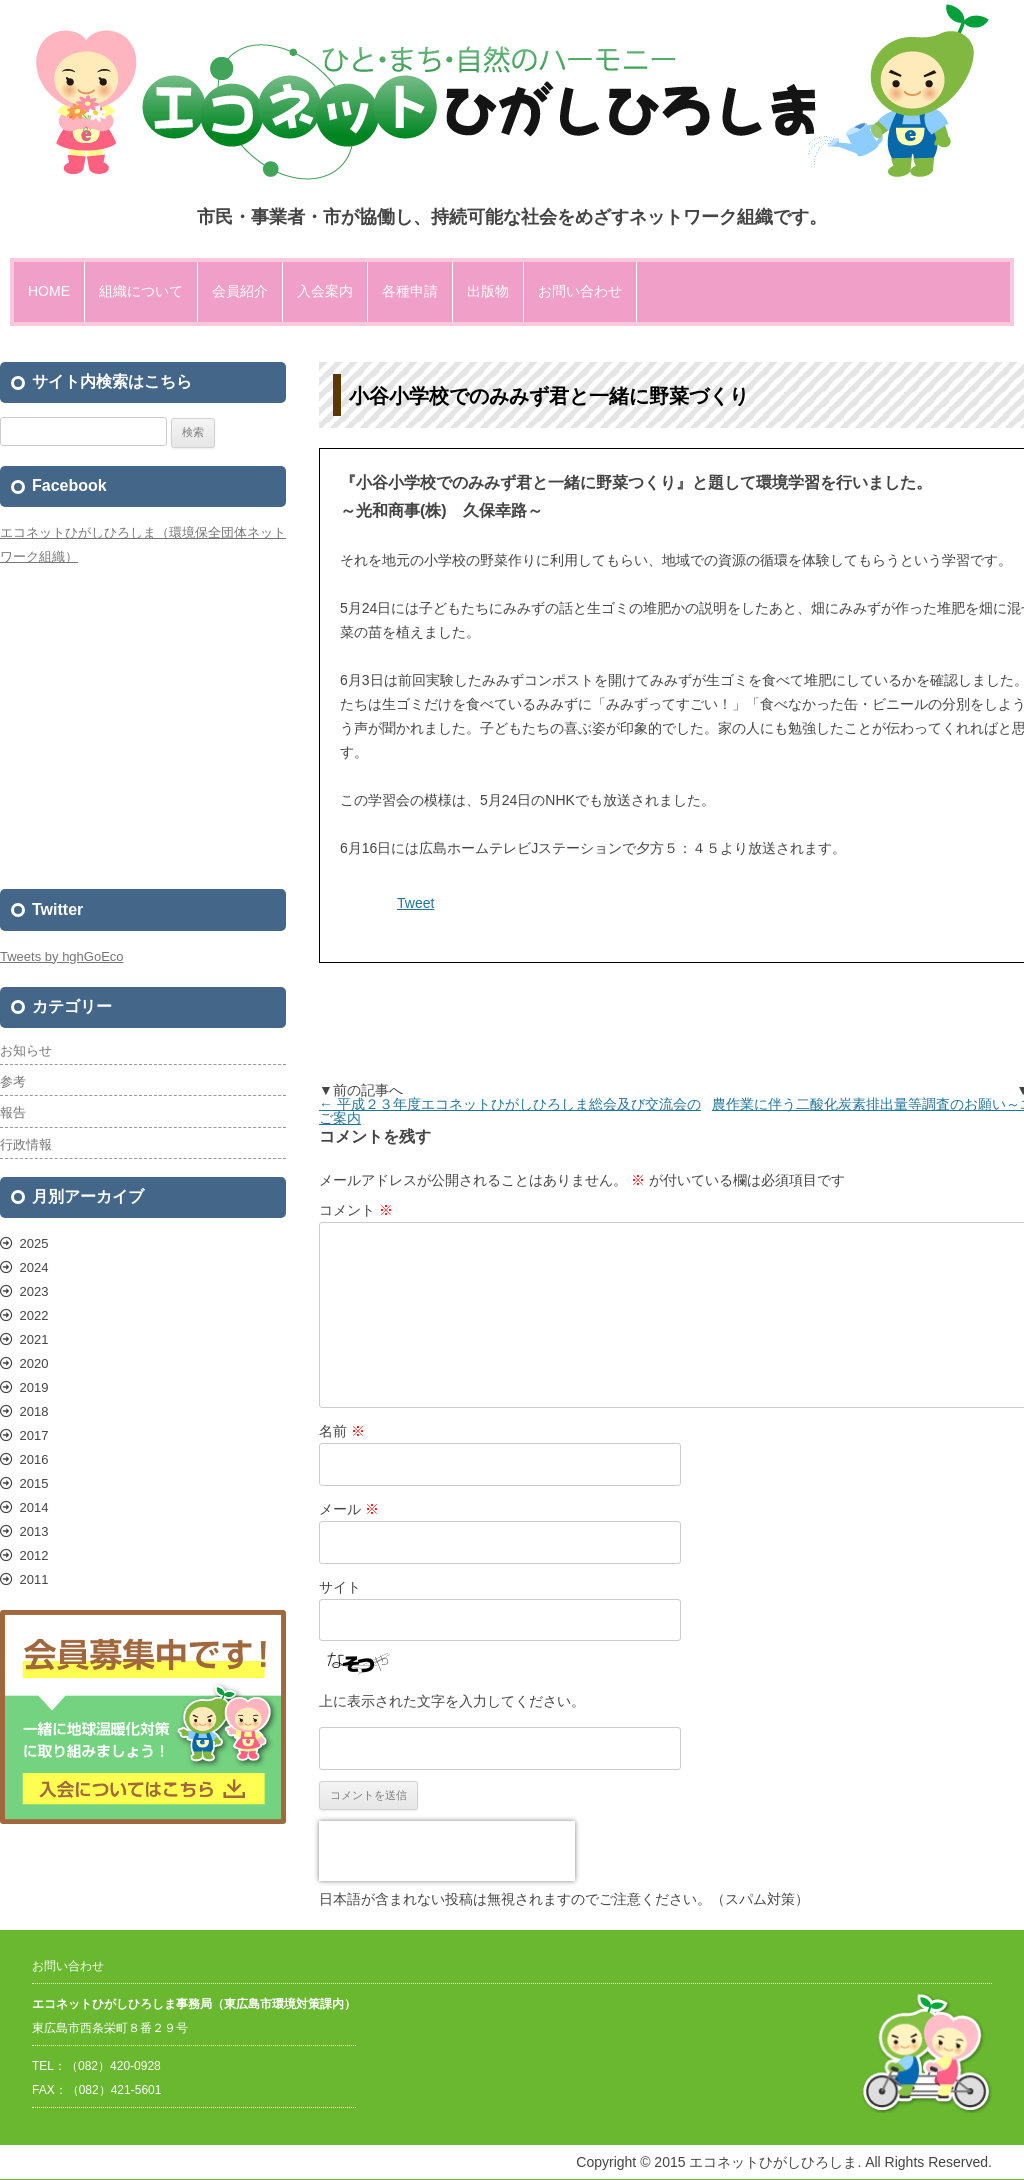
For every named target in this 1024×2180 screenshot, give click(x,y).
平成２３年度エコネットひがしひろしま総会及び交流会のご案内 (510, 1111)
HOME (49, 291)
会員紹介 (240, 291)
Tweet (415, 903)
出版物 (488, 291)
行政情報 (26, 1144)
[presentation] (447, 1851)
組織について (141, 291)
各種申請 (410, 291)
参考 (13, 1081)
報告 (13, 1112)
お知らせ (26, 1050)
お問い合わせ (580, 291)
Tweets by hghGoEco (62, 956)
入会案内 (325, 291)
